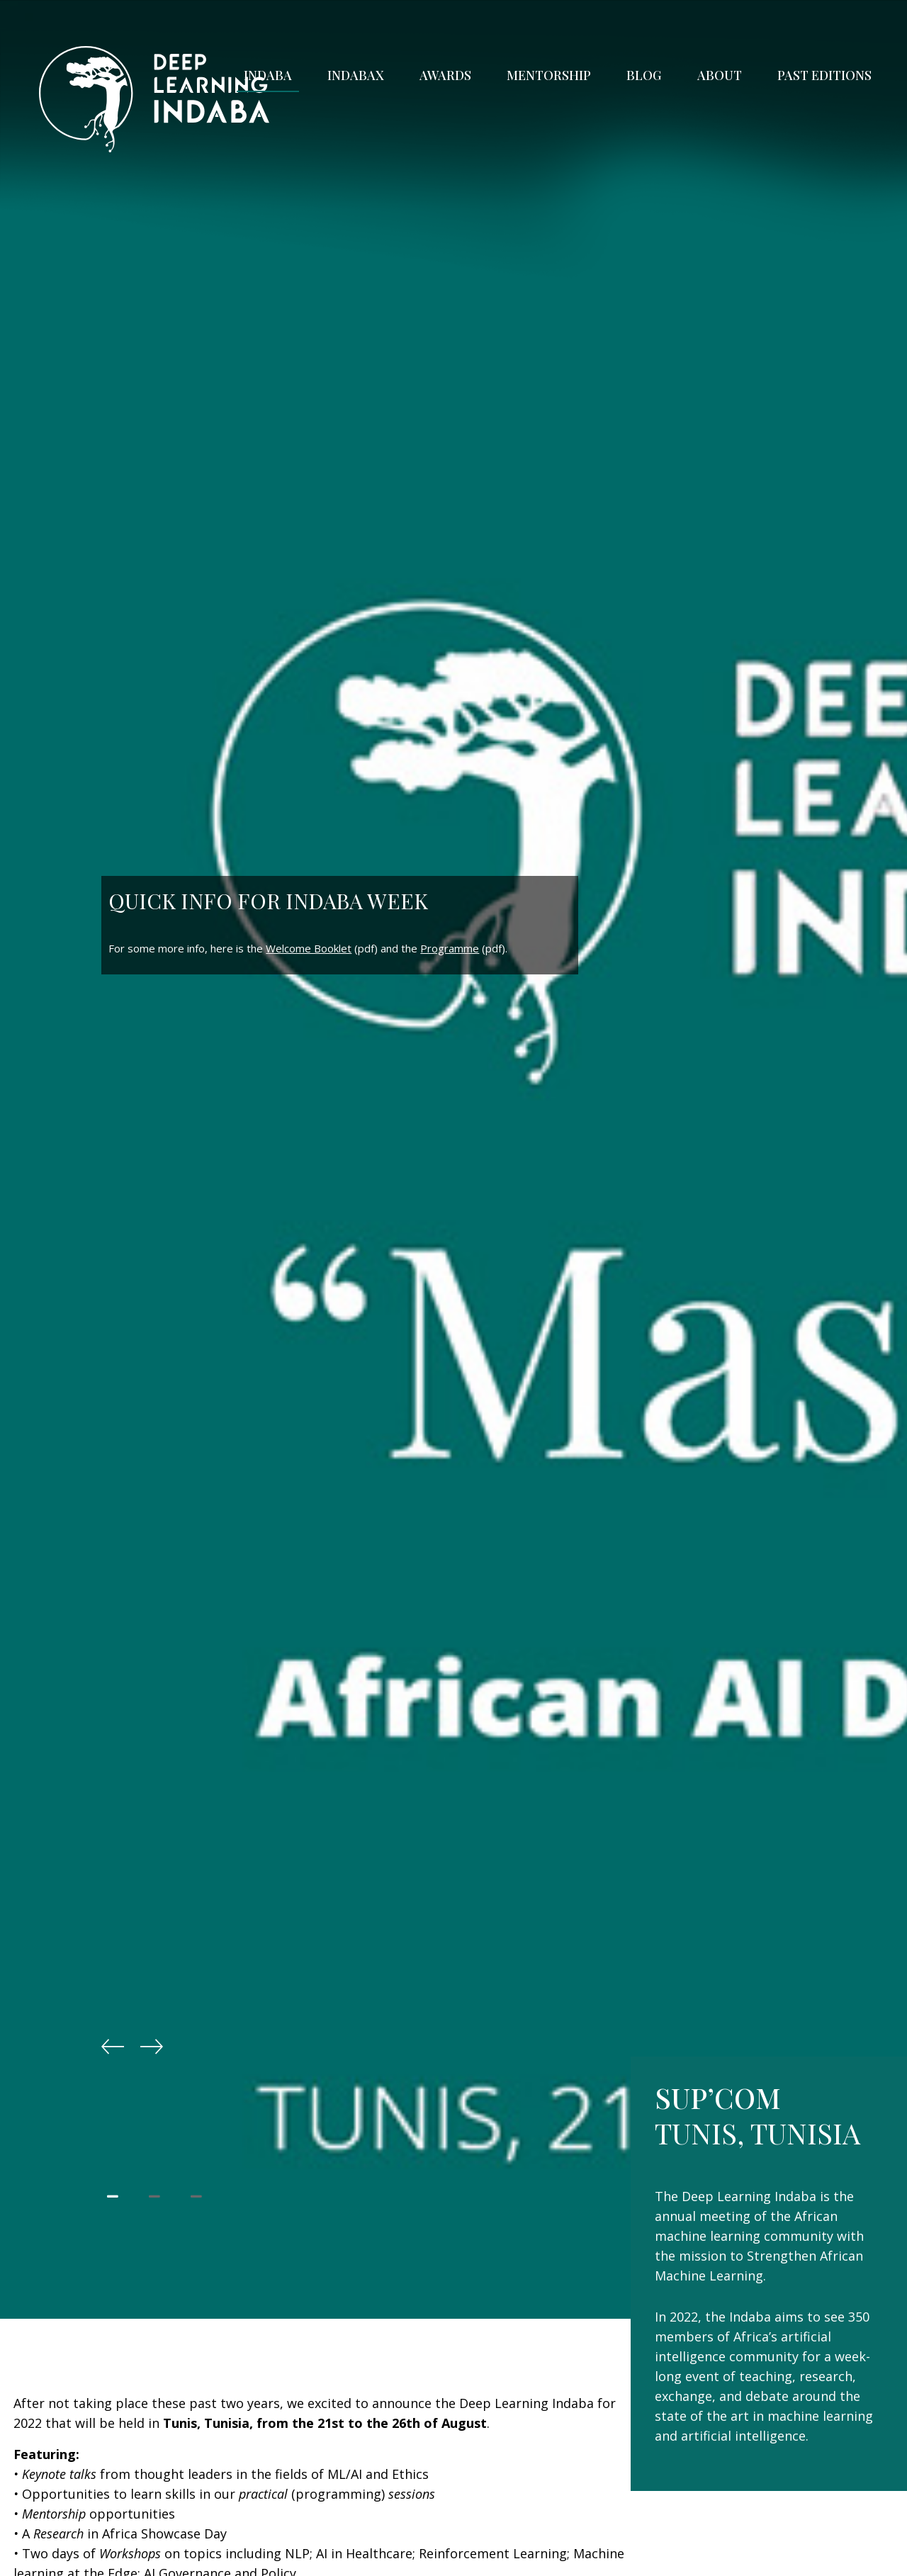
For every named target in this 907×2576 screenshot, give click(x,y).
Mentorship (549, 75)
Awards (445, 75)
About (719, 75)
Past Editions (824, 75)
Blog (644, 75)
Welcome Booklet (308, 948)
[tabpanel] (453, 1288)
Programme (449, 948)
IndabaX (355, 75)
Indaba (268, 75)
